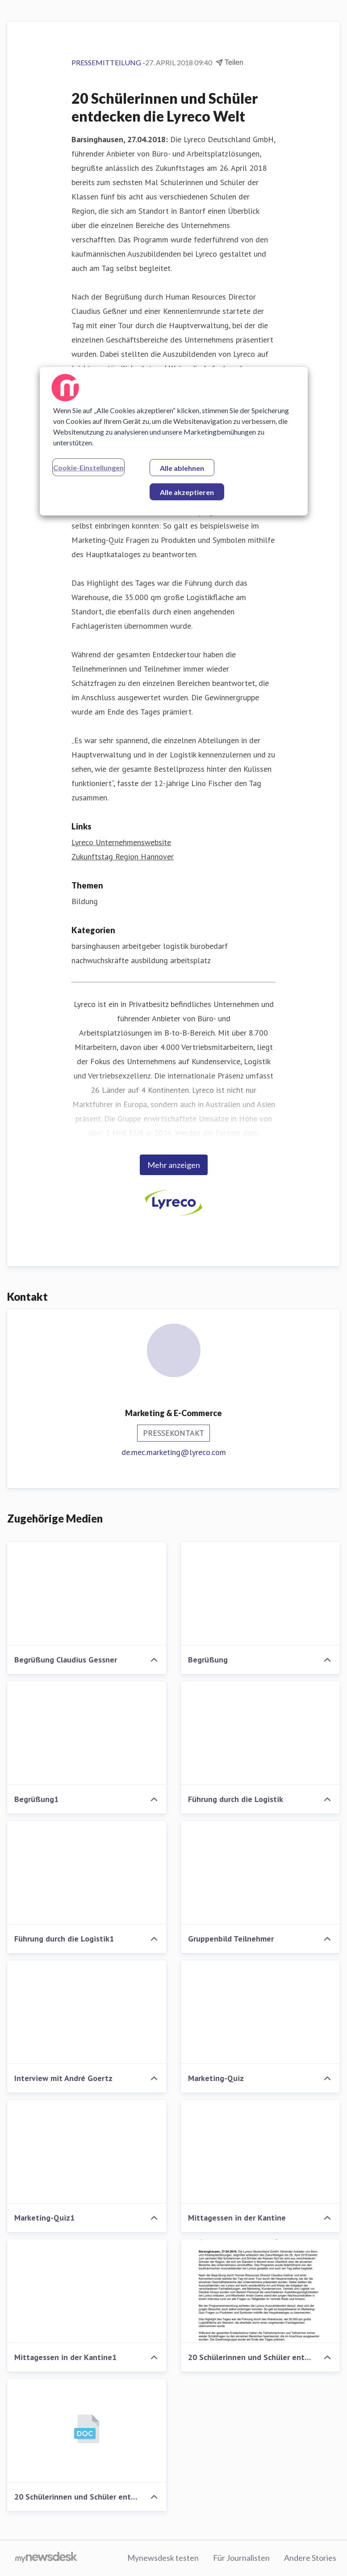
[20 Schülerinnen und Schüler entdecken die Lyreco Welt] (260, 2291)
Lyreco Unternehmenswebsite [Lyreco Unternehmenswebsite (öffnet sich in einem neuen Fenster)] (121, 842)
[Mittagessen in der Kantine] (260, 2152)
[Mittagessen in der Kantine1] (87, 2291)
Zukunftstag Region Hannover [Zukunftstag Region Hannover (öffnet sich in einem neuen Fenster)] (122, 856)
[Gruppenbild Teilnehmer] (260, 1873)
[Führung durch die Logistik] (260, 1733)
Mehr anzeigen (173, 1165)
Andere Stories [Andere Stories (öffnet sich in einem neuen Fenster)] (310, 2558)
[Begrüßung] (260, 1593)
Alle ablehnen (182, 468)
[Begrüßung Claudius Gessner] (87, 1593)
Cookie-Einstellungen (88, 467)
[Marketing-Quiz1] (87, 2152)
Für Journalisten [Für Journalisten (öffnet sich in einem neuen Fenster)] (241, 2558)
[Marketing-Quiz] (260, 2012)
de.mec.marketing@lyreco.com (173, 1452)
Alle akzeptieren (187, 492)
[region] (174, 441)
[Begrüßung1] (87, 1733)
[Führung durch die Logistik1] (87, 1873)
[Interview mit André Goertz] (87, 2012)
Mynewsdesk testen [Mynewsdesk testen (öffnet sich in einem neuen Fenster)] (163, 2558)
